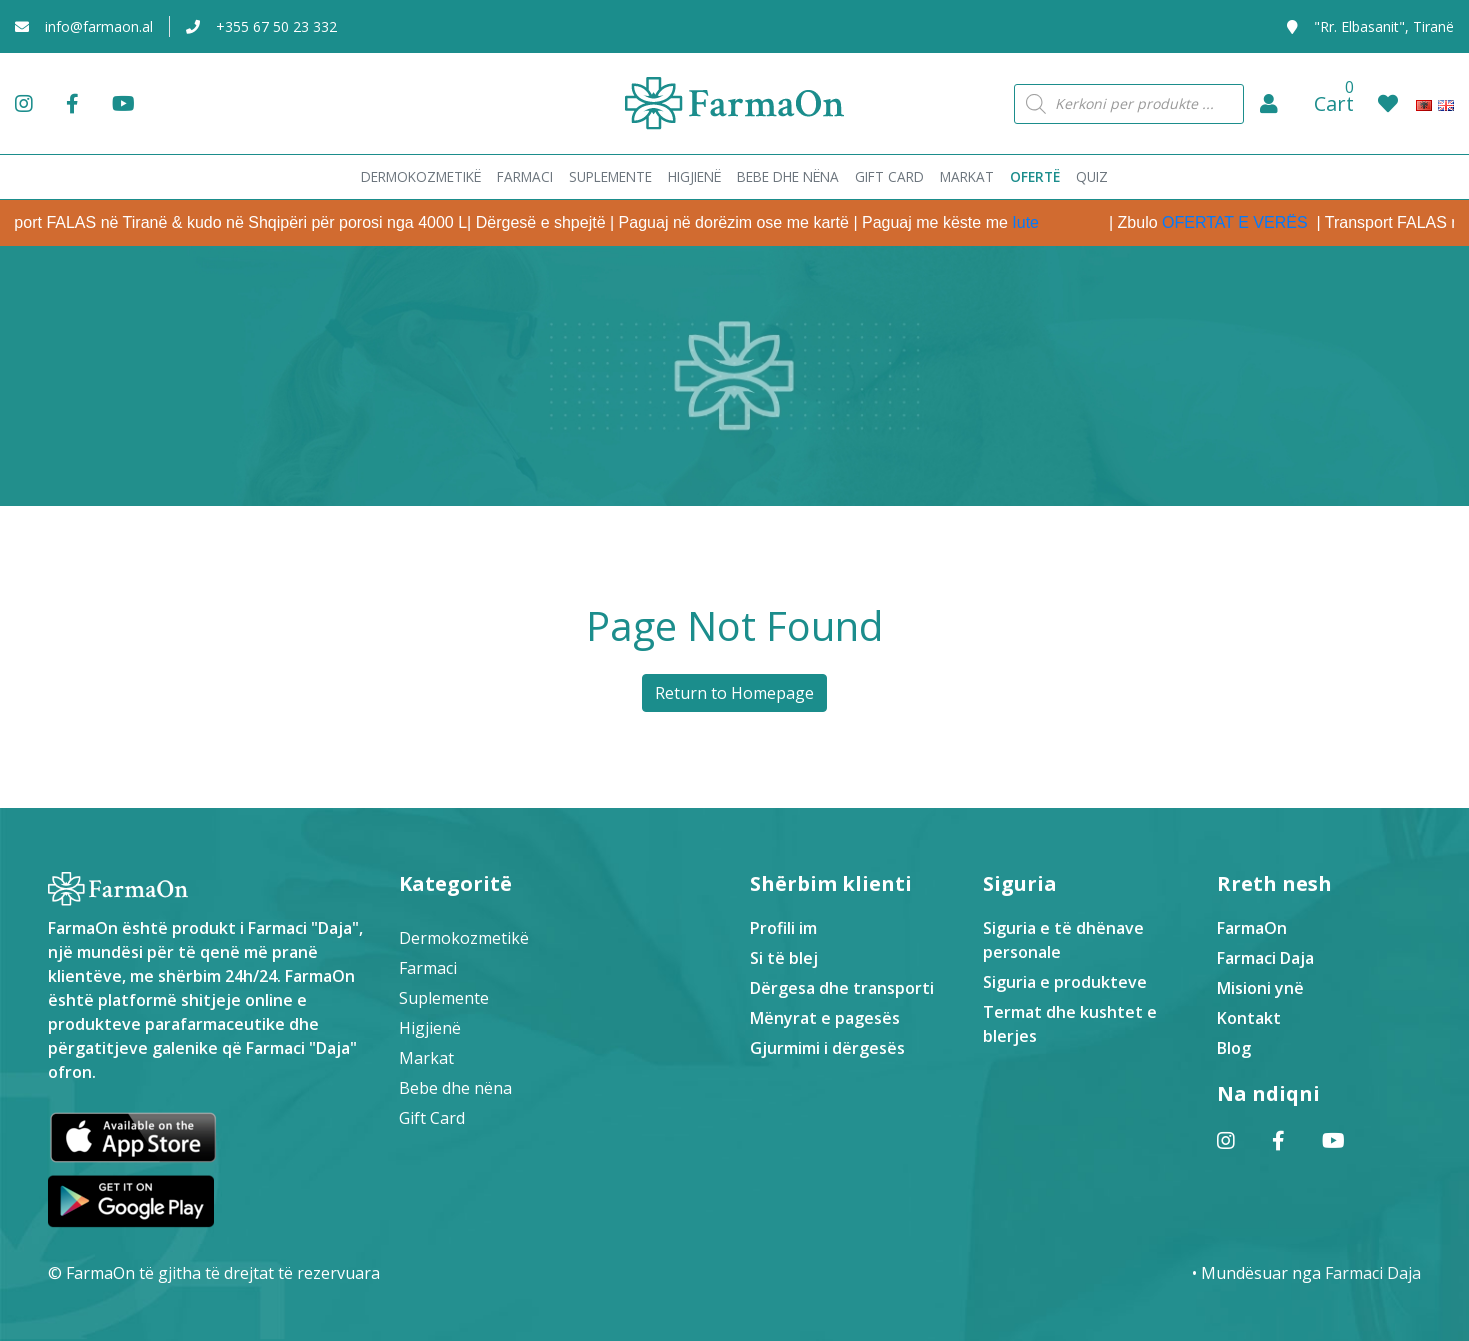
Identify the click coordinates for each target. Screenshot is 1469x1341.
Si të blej (784, 958)
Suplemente (444, 998)
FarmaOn (1252, 928)
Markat (426, 1058)
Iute (1045, 222)
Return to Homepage (734, 693)
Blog (1234, 1048)
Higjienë (430, 1028)
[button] (1269, 104)
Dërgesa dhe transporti (842, 988)
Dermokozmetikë (464, 938)
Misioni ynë (1260, 988)
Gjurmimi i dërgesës (827, 1048)
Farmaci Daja (1265, 958)
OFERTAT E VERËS (1256, 222)
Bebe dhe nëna (455, 1088)
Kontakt (1249, 1018)
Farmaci (428, 968)
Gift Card (432, 1118)
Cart (1334, 103)
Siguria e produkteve (1065, 982)
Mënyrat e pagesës (825, 1018)
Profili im (783, 928)
